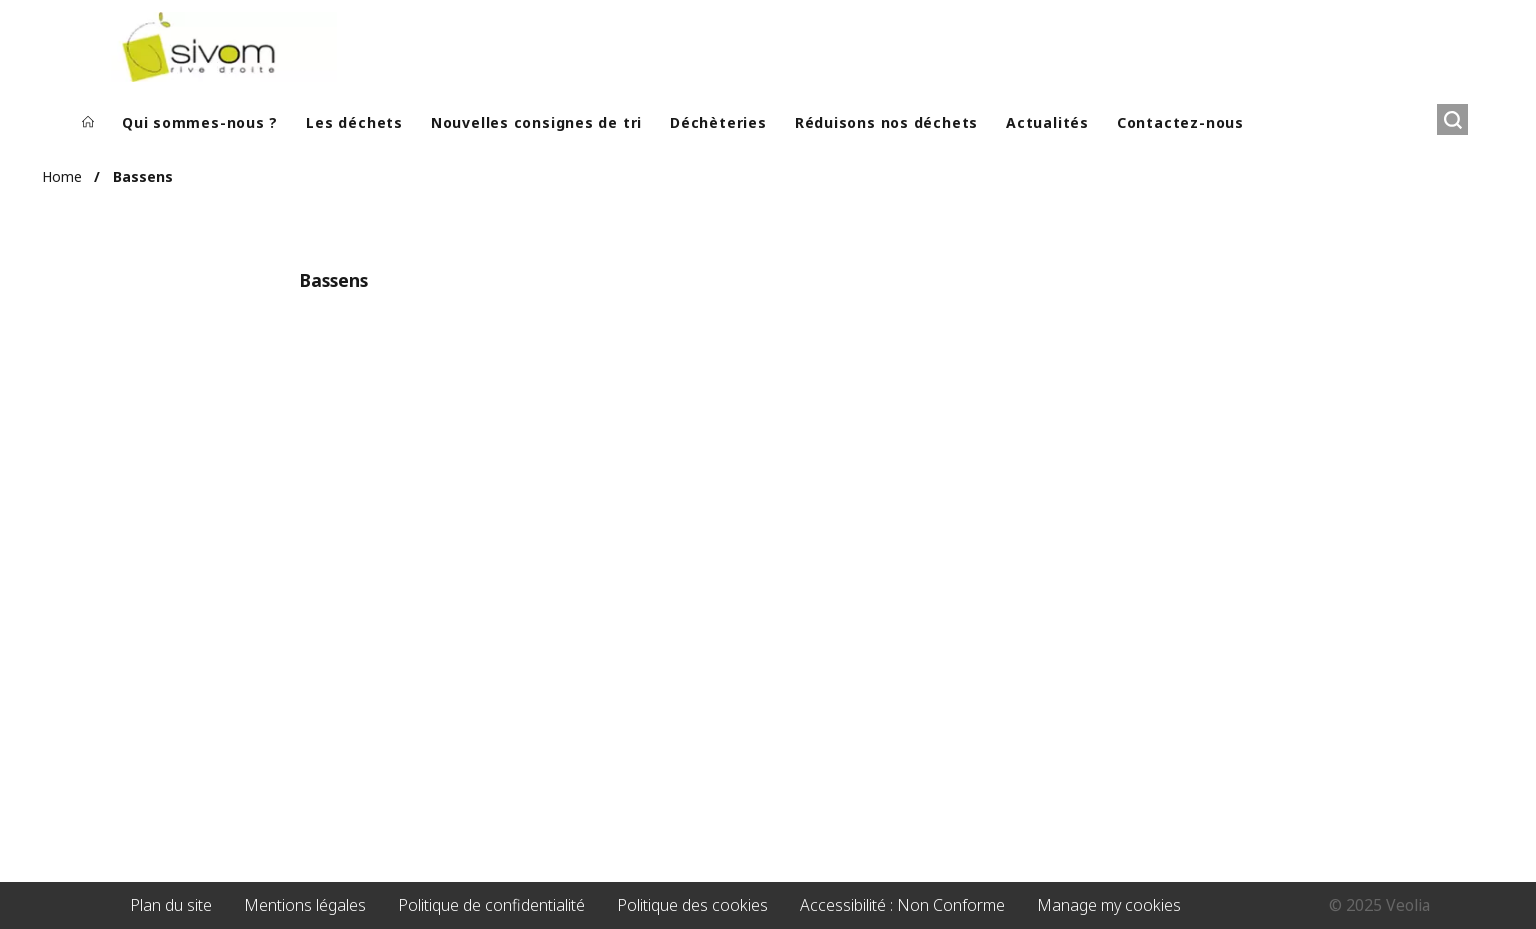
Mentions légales (305, 905)
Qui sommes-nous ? (200, 122)
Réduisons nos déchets (886, 122)
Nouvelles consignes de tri (536, 122)
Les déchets (354, 122)
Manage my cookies (1109, 905)
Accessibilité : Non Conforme (902, 905)
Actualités (1047, 122)
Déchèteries (718, 122)
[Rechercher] (1452, 119)
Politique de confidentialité (491, 905)
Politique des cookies (692, 905)
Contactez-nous (1180, 122)
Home (62, 176)
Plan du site (171, 905)
